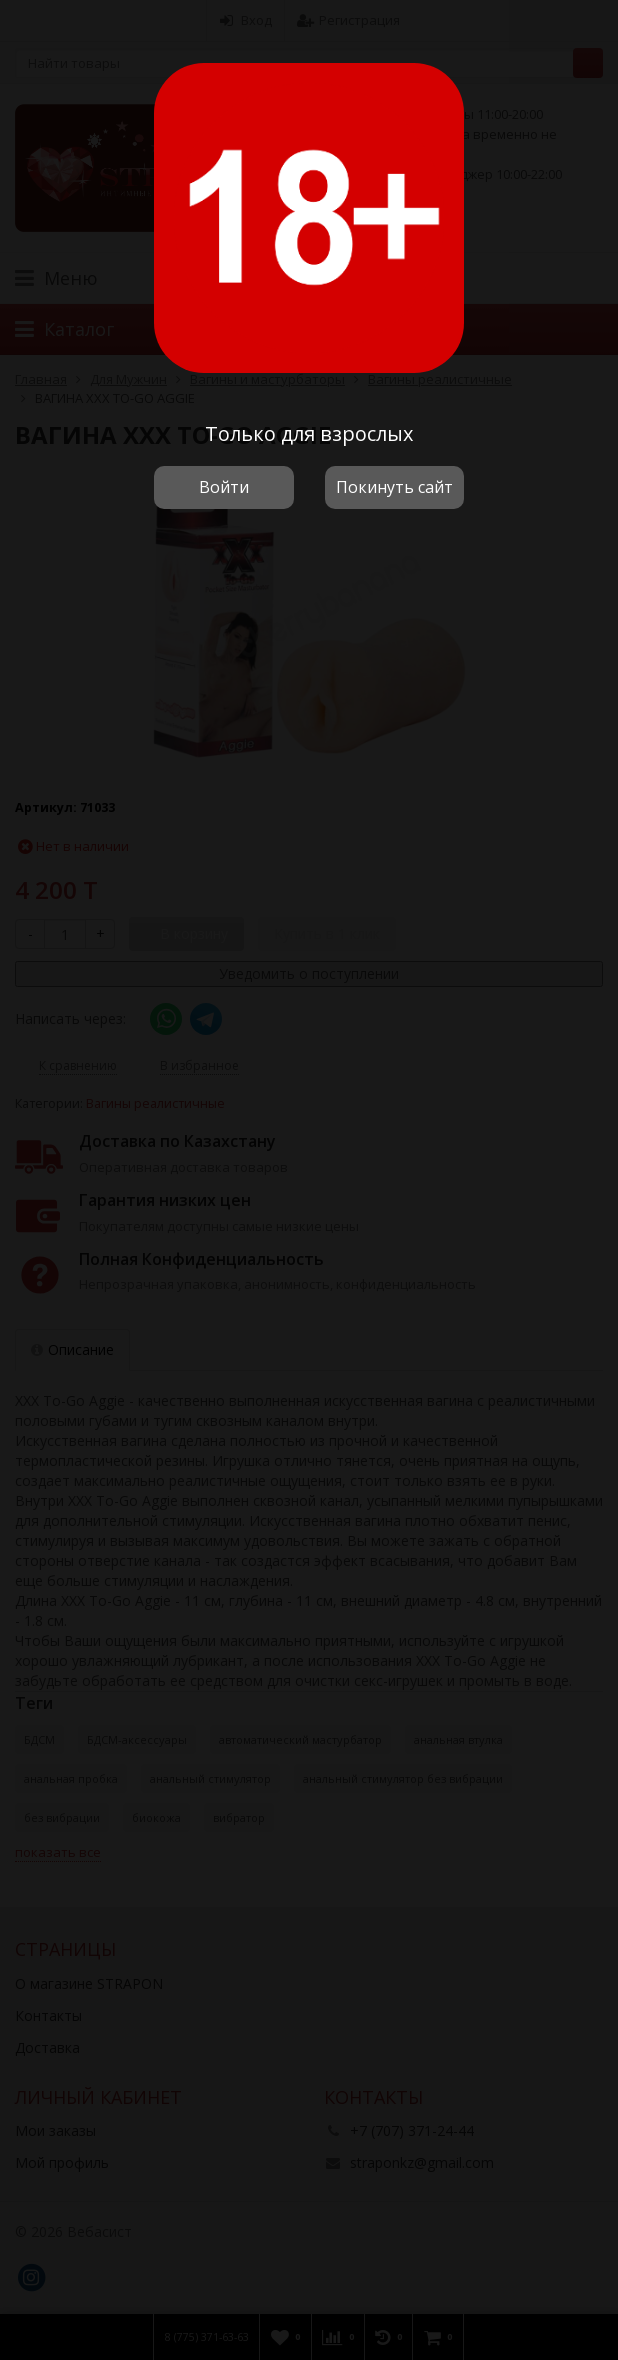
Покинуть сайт (394, 487)
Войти (224, 487)
